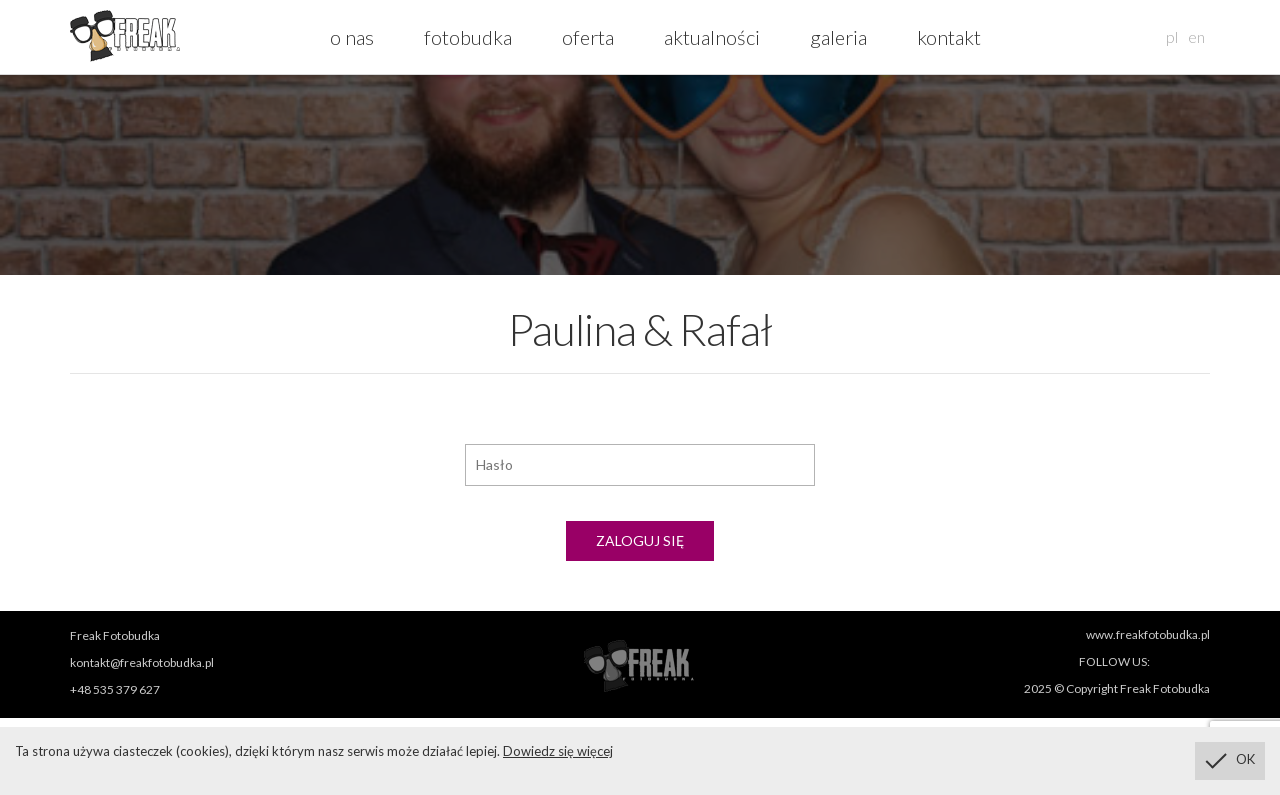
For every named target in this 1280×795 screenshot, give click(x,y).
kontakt (949, 37)
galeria (838, 37)
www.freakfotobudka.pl (1148, 634)
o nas (352, 37)
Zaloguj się (640, 540)
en (1196, 36)
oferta (588, 37)
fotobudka (468, 37)
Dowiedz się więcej (558, 751)
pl (1172, 36)
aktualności (712, 37)
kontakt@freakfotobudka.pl (142, 662)
